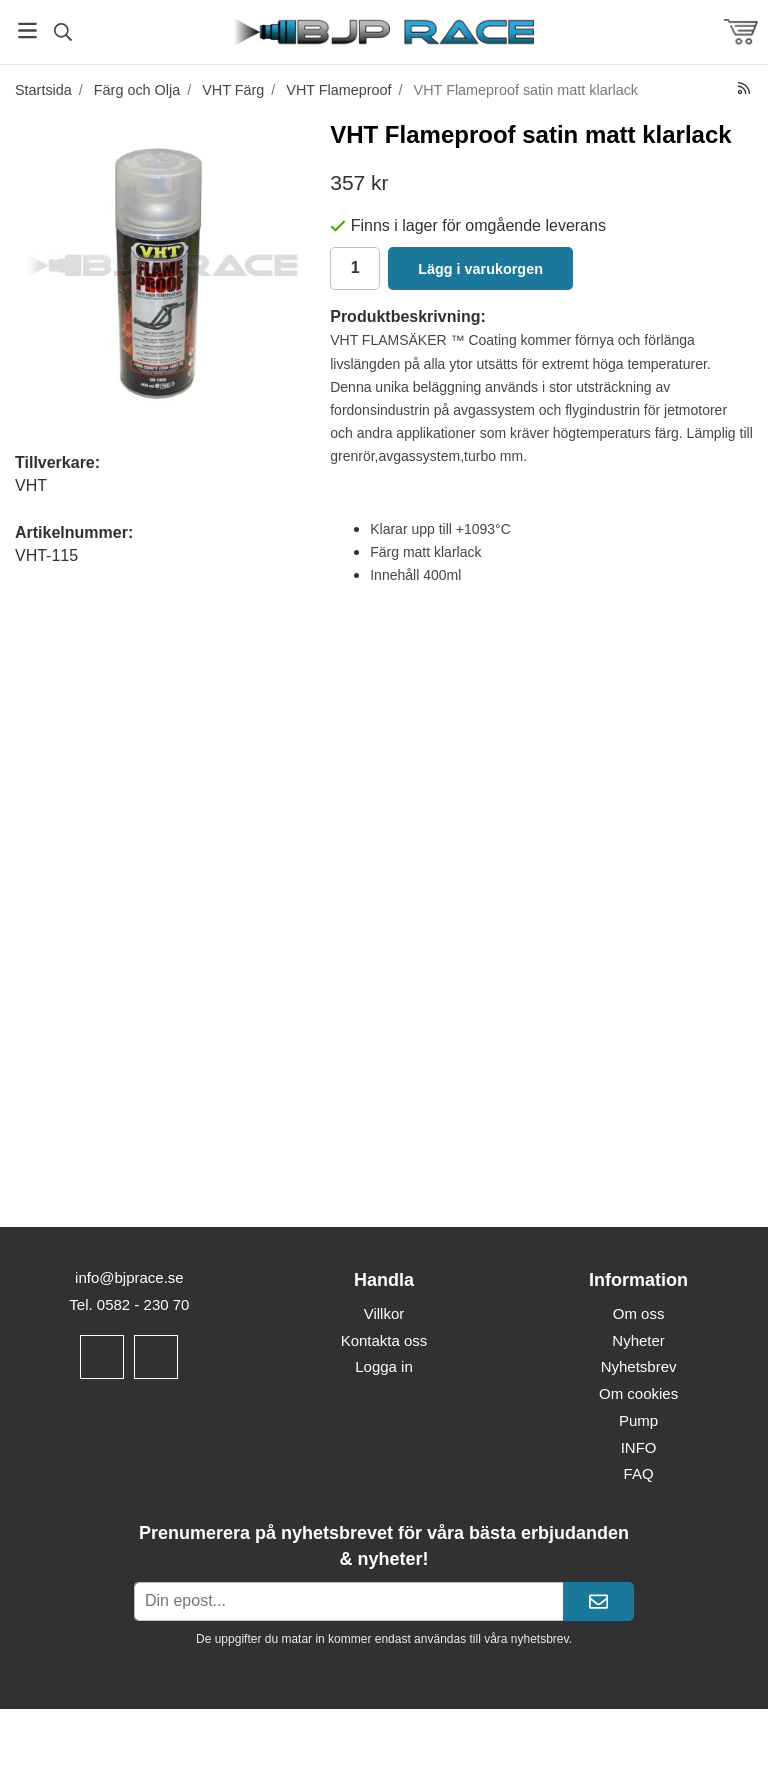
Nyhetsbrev (639, 1366)
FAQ (639, 1473)
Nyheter (638, 1340)
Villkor (384, 1313)
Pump (638, 1420)
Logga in (384, 1366)
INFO (639, 1447)
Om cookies (638, 1393)
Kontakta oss (384, 1340)
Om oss (639, 1313)
